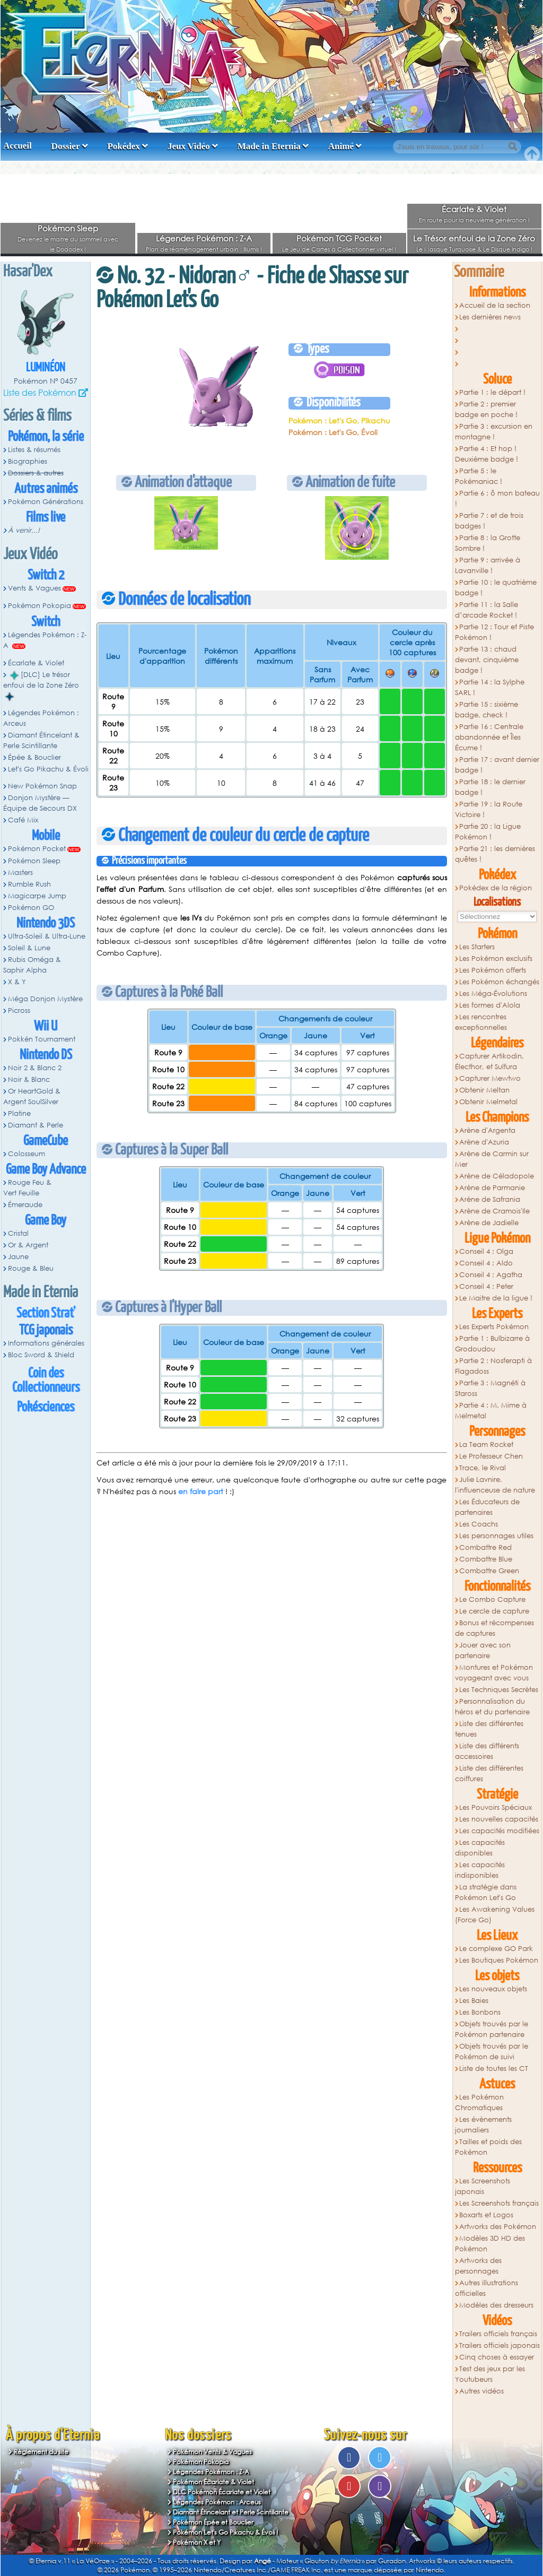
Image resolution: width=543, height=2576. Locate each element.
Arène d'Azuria (484, 1142)
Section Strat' (45, 1313)
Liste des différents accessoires (487, 1751)
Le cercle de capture (494, 1611)
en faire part (200, 1491)
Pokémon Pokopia (39, 605)
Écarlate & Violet (474, 209)
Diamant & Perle (35, 1125)
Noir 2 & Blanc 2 (35, 1067)
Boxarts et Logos (486, 2214)
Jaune (18, 1256)
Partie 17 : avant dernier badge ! (497, 765)
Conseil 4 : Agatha (490, 1274)
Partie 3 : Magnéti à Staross (490, 1388)
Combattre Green (489, 1570)
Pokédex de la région (495, 887)
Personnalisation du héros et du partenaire (492, 1706)
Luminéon (45, 368)
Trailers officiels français (498, 2333)
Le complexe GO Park (496, 1948)
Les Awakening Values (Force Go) (495, 1914)
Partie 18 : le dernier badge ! (490, 787)
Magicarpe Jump (37, 895)
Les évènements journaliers (483, 2125)
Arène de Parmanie (492, 1187)
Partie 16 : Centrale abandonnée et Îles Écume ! (489, 737)
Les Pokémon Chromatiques (479, 2102)
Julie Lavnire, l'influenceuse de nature (495, 1485)
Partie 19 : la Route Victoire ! (489, 809)
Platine (19, 1113)
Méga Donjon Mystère (45, 998)
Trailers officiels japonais (499, 2345)
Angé (262, 2560)
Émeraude (25, 1204)
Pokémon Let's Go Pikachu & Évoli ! (225, 2532)
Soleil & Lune (29, 947)
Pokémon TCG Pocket (339, 238)
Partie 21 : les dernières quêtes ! (495, 854)
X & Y (17, 981)
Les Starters (477, 946)
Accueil (17, 146)
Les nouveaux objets (493, 1988)
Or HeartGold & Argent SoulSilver (31, 1096)
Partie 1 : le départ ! (492, 392)
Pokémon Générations (45, 501)
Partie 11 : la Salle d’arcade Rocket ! (487, 610)
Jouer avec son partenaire (483, 1650)
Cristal (18, 1233)
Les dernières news (490, 317)
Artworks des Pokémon (497, 2226)
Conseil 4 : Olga (486, 1251)
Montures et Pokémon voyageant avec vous (494, 1672)
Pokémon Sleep (68, 228)
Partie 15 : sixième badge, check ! (487, 709)
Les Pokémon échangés (499, 981)
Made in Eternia (269, 146)
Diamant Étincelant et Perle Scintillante (230, 2512)
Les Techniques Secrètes (498, 1689)
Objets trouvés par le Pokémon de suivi (492, 2051)
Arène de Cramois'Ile (494, 1211)
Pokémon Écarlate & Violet (213, 2481)
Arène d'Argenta (487, 1130)
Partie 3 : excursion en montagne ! (494, 431)
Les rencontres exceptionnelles (481, 1022)
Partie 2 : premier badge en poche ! (486, 409)
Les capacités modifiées (499, 1830)
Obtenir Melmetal (488, 1101)
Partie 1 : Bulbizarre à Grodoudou (492, 1344)
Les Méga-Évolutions (493, 993)
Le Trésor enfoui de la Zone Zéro (474, 238)
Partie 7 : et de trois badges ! (489, 521)
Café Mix (23, 820)
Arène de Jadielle (489, 1222)
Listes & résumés (34, 449)
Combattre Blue (485, 1559)
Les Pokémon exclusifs (495, 958)
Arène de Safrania (489, 1199)
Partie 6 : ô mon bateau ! (497, 498)
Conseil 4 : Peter (486, 1286)
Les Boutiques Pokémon (498, 1960)
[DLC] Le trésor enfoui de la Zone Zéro (41, 685)
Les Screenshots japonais (483, 2186)
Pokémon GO (31, 907)
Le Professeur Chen (491, 1456)
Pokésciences (45, 1407)
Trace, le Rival (482, 1467)
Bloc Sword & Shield (41, 1354)
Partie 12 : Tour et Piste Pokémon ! (495, 632)
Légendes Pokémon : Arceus (41, 718)
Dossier (65, 146)
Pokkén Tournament (41, 1039)
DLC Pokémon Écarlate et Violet (221, 2491)
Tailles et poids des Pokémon (488, 2147)
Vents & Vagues (34, 588)
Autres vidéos (481, 2391)
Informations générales (46, 1343)
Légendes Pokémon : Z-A (204, 238)
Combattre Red (485, 1547)
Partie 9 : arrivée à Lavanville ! (488, 565)
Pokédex (123, 146)
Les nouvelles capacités (498, 1819)
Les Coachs (478, 1524)
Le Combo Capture (492, 1599)
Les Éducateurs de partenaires (487, 1507)
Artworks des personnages (478, 2266)
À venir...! (24, 530)
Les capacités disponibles (480, 1848)
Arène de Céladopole (496, 1176)
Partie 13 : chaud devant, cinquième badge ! (487, 660)
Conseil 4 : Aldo (486, 1263)
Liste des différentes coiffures (489, 1773)
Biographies (27, 461)
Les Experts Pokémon (494, 1326)
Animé (341, 146)
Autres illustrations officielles (487, 2288)
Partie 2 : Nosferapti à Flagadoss (493, 1366)
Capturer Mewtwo (490, 1078)
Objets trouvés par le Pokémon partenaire (492, 2029)
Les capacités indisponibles (480, 1870)
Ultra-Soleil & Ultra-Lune (46, 936)
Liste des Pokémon (39, 392)
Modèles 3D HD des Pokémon (490, 2243)
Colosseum (26, 1153)
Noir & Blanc (29, 1079)
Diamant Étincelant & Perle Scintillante (41, 740)
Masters (20, 872)
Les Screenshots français (499, 2203)
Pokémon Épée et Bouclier (213, 2522)
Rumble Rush (29, 884)
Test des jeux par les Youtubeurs (490, 2374)
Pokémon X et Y (197, 2542)
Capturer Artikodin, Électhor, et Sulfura (489, 1061)
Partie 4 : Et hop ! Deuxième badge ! (486, 454)
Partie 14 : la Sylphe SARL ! (490, 687)
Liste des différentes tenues (489, 1729)
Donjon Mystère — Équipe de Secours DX (40, 803)
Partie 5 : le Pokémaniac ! (478, 476)
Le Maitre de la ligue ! (495, 1298)
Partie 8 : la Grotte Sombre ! (488, 543)
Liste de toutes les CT (493, 2068)
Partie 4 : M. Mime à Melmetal (491, 1410)
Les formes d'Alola (489, 1005)
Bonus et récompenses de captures (495, 1628)
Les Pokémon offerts (492, 970)
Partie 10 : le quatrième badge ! (496, 587)
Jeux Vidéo (189, 146)
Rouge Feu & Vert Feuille (27, 1188)
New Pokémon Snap (42, 786)
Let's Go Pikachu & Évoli (48, 769)
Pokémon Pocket (37, 848)
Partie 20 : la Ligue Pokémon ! (488, 832)
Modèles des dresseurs (496, 2305)
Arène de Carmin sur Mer (492, 1159)
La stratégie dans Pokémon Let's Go (486, 1892)
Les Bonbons (480, 2012)
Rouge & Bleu (31, 1268)
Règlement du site (41, 2451)
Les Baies (473, 2000)
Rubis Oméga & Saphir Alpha (32, 965)
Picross (19, 1010)
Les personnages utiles (496, 1535)
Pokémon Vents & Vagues (212, 2451)
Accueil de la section (494, 305)
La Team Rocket (486, 1444)
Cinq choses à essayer (496, 2357)
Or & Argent (28, 1245)
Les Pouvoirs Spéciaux (495, 1807)
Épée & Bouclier (34, 757)
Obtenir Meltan (484, 1090)
